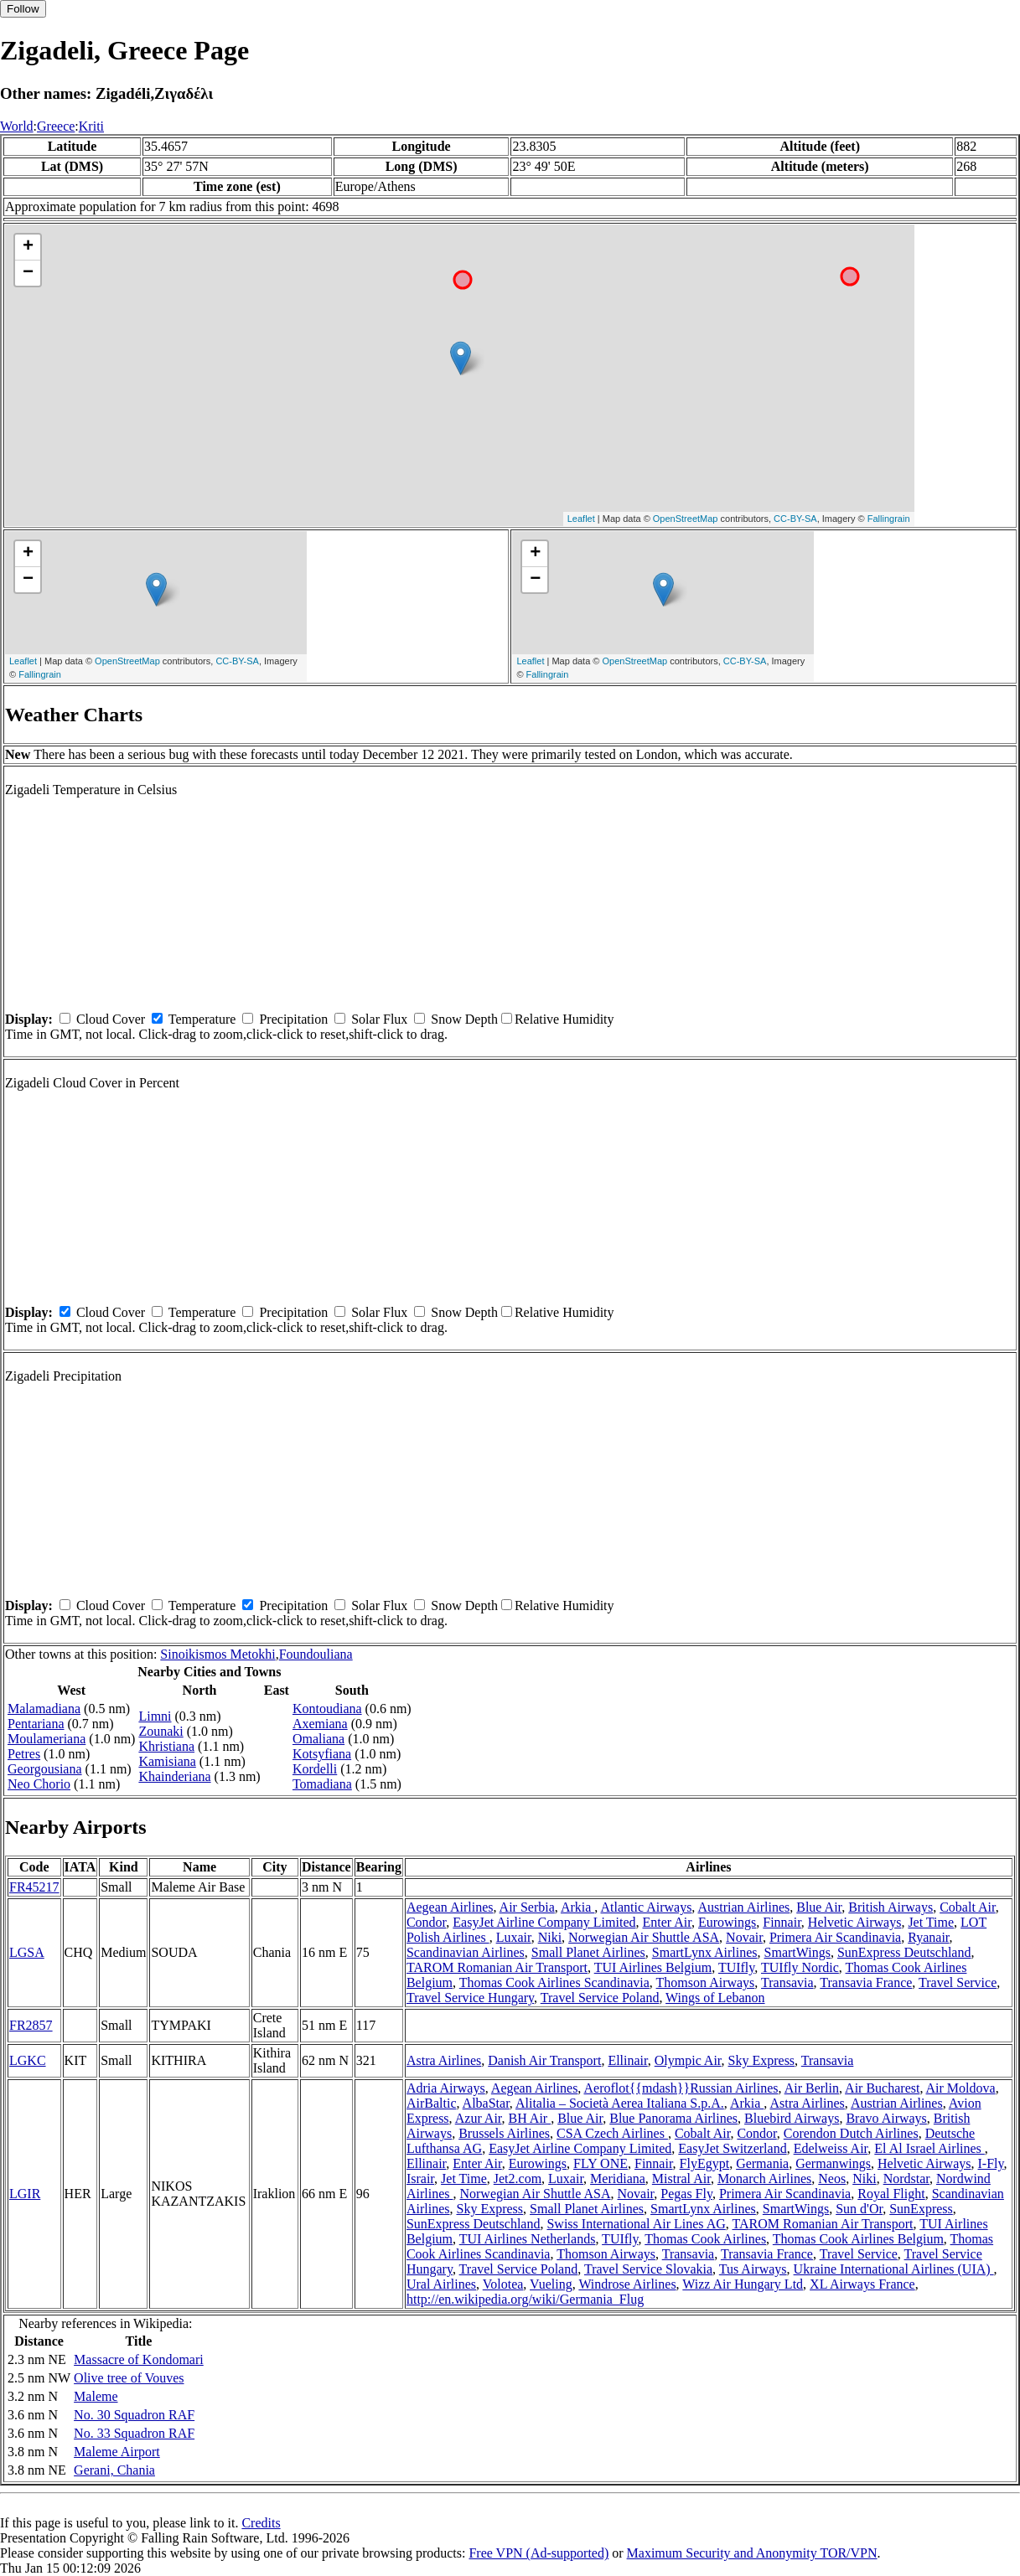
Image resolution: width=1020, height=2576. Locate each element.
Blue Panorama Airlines (673, 2118)
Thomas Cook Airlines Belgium (858, 2239)
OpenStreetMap (685, 519)
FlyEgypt (705, 2163)
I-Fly (991, 2163)
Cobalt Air (967, 1907)
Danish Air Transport (544, 2060)
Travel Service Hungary (470, 1997)
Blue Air (818, 1907)
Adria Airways (445, 2088)
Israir (420, 2178)
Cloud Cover (110, 1019)
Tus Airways (753, 2269)
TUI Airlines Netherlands (527, 2239)
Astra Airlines (443, 2060)
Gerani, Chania (114, 2470)
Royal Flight (890, 2193)
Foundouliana (316, 1654)
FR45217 (34, 1887)
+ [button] (28, 247)
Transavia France (866, 1982)
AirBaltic (431, 2103)
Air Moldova (961, 2088)
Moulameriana (46, 1739)
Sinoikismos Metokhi (217, 1654)
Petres (24, 1754)
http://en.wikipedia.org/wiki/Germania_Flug (525, 2299)
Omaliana (318, 1739)
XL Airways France (862, 2284)
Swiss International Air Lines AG (635, 2224)
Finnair (782, 1922)
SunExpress (921, 2209)
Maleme (95, 2396)
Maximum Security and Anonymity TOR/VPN (752, 2553)
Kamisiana (166, 1761)
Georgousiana (45, 1769)
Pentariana (36, 1723)
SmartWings (797, 1952)
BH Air (530, 2118)
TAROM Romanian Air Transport (497, 1967)
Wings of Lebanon (714, 1997)
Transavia (787, 1982)
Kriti (91, 126)
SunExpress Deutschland (904, 1952)
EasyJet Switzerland (732, 2148)
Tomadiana (322, 1784)
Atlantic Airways (645, 1907)
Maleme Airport (117, 2451)
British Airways (890, 1907)
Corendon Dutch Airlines (851, 2133)
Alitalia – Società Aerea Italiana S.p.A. (619, 2103)
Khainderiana (174, 1776)
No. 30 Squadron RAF (134, 2415)
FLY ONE (600, 2163)
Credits (260, 2523)
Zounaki (160, 1731)
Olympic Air (688, 2060)
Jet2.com (517, 2178)
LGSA (26, 1952)
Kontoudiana (327, 1708)
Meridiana (617, 2178)
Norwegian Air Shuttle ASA (643, 1937)
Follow (23, 9)
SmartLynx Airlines (705, 1952)
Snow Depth (464, 1019)
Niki (550, 1937)
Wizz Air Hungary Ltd (742, 2284)
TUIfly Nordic (800, 1967)
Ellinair (627, 2060)
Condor (426, 1922)
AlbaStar (486, 2103)
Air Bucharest (882, 2088)
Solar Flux (379, 1019)
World (17, 126)
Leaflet (581, 519)
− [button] (28, 273)
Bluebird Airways (791, 2118)
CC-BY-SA (795, 519)
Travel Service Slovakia (648, 2269)
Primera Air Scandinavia (835, 1937)
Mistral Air (681, 2178)
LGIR (24, 2193)
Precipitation (293, 1019)
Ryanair (928, 1937)
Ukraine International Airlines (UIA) (894, 2269)
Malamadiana (44, 1708)
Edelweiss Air (831, 2148)
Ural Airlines (441, 2284)
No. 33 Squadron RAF (134, 2433)
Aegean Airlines (450, 1907)
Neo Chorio (39, 1784)
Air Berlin (811, 2088)
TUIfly (736, 1967)
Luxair (513, 1937)
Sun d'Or (859, 2209)
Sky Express (761, 2060)
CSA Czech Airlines (612, 2133)
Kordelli (315, 1769)
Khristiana (166, 1746)
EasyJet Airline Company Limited (544, 1922)
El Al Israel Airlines (929, 2148)
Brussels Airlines (504, 2133)
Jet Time (931, 1922)
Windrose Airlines (627, 2284)
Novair (744, 1937)
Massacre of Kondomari (139, 2359)
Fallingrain (888, 519)
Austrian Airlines (743, 1907)
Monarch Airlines (764, 2178)
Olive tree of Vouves (129, 2378)
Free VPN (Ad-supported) (538, 2553)
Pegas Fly (686, 2193)
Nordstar (906, 2178)
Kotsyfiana (322, 1754)
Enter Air (666, 1922)
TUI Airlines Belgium (653, 1967)
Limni (154, 1716)
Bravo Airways (886, 2118)
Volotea (503, 2284)
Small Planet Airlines (588, 1952)
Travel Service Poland (600, 1997)
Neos (832, 2178)
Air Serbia (527, 1907)
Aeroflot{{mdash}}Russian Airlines (680, 2088)
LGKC (27, 2060)
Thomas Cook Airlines (705, 2239)
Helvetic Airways (855, 1922)
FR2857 (31, 2025)
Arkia (577, 1907)
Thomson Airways (705, 1982)
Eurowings (727, 1922)
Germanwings (833, 2163)
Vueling (551, 2284)
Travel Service (958, 1982)
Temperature (202, 1019)
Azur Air (478, 2118)
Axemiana (320, 1723)
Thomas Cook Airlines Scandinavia (554, 1982)
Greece (56, 126)
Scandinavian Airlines (465, 1952)
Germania (762, 2163)
